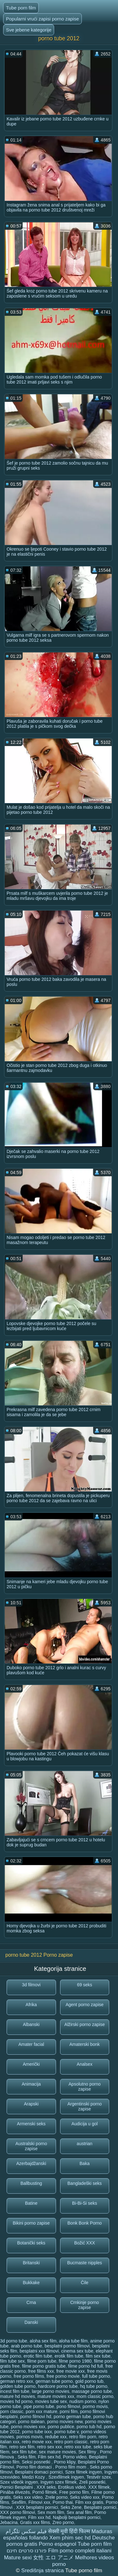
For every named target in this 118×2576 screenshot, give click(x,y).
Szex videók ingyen (19, 2482)
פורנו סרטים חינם (27, 2551)
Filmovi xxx (39, 2502)
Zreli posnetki (92, 2482)
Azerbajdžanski (31, 2163)
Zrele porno (56, 2497)
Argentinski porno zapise (84, 2106)
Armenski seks (31, 2123)
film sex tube (98, 2356)
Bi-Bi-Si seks (84, 2203)
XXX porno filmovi (17, 2512)
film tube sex (12, 2361)
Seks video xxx (84, 2497)
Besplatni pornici (100, 2507)
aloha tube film (73, 2340)
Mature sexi (18, 2558)
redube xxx (55, 2436)
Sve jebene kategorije (28, 29)
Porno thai (63, 2502)
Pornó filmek (44, 2492)
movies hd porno (16, 2401)
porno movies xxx (28, 2426)
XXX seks (46, 2487)
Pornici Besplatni (17, 2487)
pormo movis (95, 2406)
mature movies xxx (55, 2396)
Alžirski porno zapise (85, 2024)
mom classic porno (95, 2396)
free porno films (29, 2376)
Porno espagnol (57, 2544)
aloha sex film (43, 2340)
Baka (85, 2163)
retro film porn (82, 2436)
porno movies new (64, 2421)
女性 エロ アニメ (53, 2558)
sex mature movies (57, 2451)
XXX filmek (99, 2487)
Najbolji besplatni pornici (76, 2517)
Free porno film (74, 2492)
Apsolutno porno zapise (85, 2086)
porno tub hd (89, 2426)
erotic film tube (38, 2356)
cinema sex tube (77, 2350)
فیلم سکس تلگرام (26, 2531)
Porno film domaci (34, 2466)
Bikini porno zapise (31, 2223)
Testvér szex (98, 2477)
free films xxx (41, 2371)
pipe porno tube (39, 2406)
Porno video (75, 2456)
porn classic (11, 2411)
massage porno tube (92, 2391)
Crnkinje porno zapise (84, 2305)
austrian (85, 2143)
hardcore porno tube (58, 2386)
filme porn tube (41, 2361)
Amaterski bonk (85, 2044)
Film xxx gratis (89, 2502)
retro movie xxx (37, 2441)
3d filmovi (31, 1984)
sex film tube (24, 2451)
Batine (31, 2203)
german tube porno (54, 2381)
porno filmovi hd (35, 2416)
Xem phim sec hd (70, 2538)
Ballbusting (31, 2183)
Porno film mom (71, 2466)
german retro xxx (16, 2381)
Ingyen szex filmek (58, 2482)
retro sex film (22, 2446)
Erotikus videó (72, 2487)
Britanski (31, 2262)
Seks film (27, 2456)
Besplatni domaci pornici (39, 2472)
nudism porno (82, 2401)
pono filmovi (68, 2406)
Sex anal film (79, 2512)
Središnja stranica (43, 2570)
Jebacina (9, 2522)
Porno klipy (64, 2461)
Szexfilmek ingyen (66, 2477)
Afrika (31, 2004)
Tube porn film (21, 7)
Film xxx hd (39, 2517)
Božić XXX (84, 2242)
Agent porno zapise (84, 2004)
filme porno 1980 (75, 2361)
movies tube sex (51, 2401)
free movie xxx (70, 2371)
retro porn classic (71, 2441)
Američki (31, 2064)
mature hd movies (17, 2396)
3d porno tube (13, 2340)
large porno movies (50, 2391)
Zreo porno (63, 2522)
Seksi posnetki (36, 2461)
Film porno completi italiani (79, 2551)
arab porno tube (26, 2345)
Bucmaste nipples (84, 2262)
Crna (31, 2302)
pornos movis (29, 2436)
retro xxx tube (78, 2446)
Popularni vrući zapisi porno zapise (42, 18)
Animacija (31, 2084)
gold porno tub (89, 2381)
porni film (69, 2411)
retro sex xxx (49, 2446)
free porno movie (63, 2376)
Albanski (31, 2024)
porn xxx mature (41, 2411)
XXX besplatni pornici (37, 2507)
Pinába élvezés (15, 2492)
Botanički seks (31, 2242)
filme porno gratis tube (44, 2366)
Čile (84, 2282)
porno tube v (66, 2431)
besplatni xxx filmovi (39, 2350)
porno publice (61, 2426)
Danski (31, 2322)
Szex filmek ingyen (83, 2472)
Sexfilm (19, 2502)
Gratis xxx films (35, 2522)
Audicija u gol (84, 2123)
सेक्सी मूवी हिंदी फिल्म (69, 2531)
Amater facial (31, 2044)
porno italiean (31, 2421)
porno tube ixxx (37, 2431)
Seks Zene (70, 2507)
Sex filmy (88, 2451)
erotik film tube (69, 2356)
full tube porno (96, 2376)
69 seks (84, 1984)
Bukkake (31, 2282)
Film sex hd (49, 2456)
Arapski (31, 2103)
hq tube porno (93, 2386)
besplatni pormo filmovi (67, 2345)
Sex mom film (50, 2512)
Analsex (85, 2064)
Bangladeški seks (84, 2183)
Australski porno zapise (31, 2146)
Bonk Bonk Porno (84, 2223)
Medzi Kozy (34, 2477)
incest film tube (14, 2391)
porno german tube (72, 2416)
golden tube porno (18, 2386)
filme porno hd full (85, 2366)
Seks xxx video (27, 2497)
